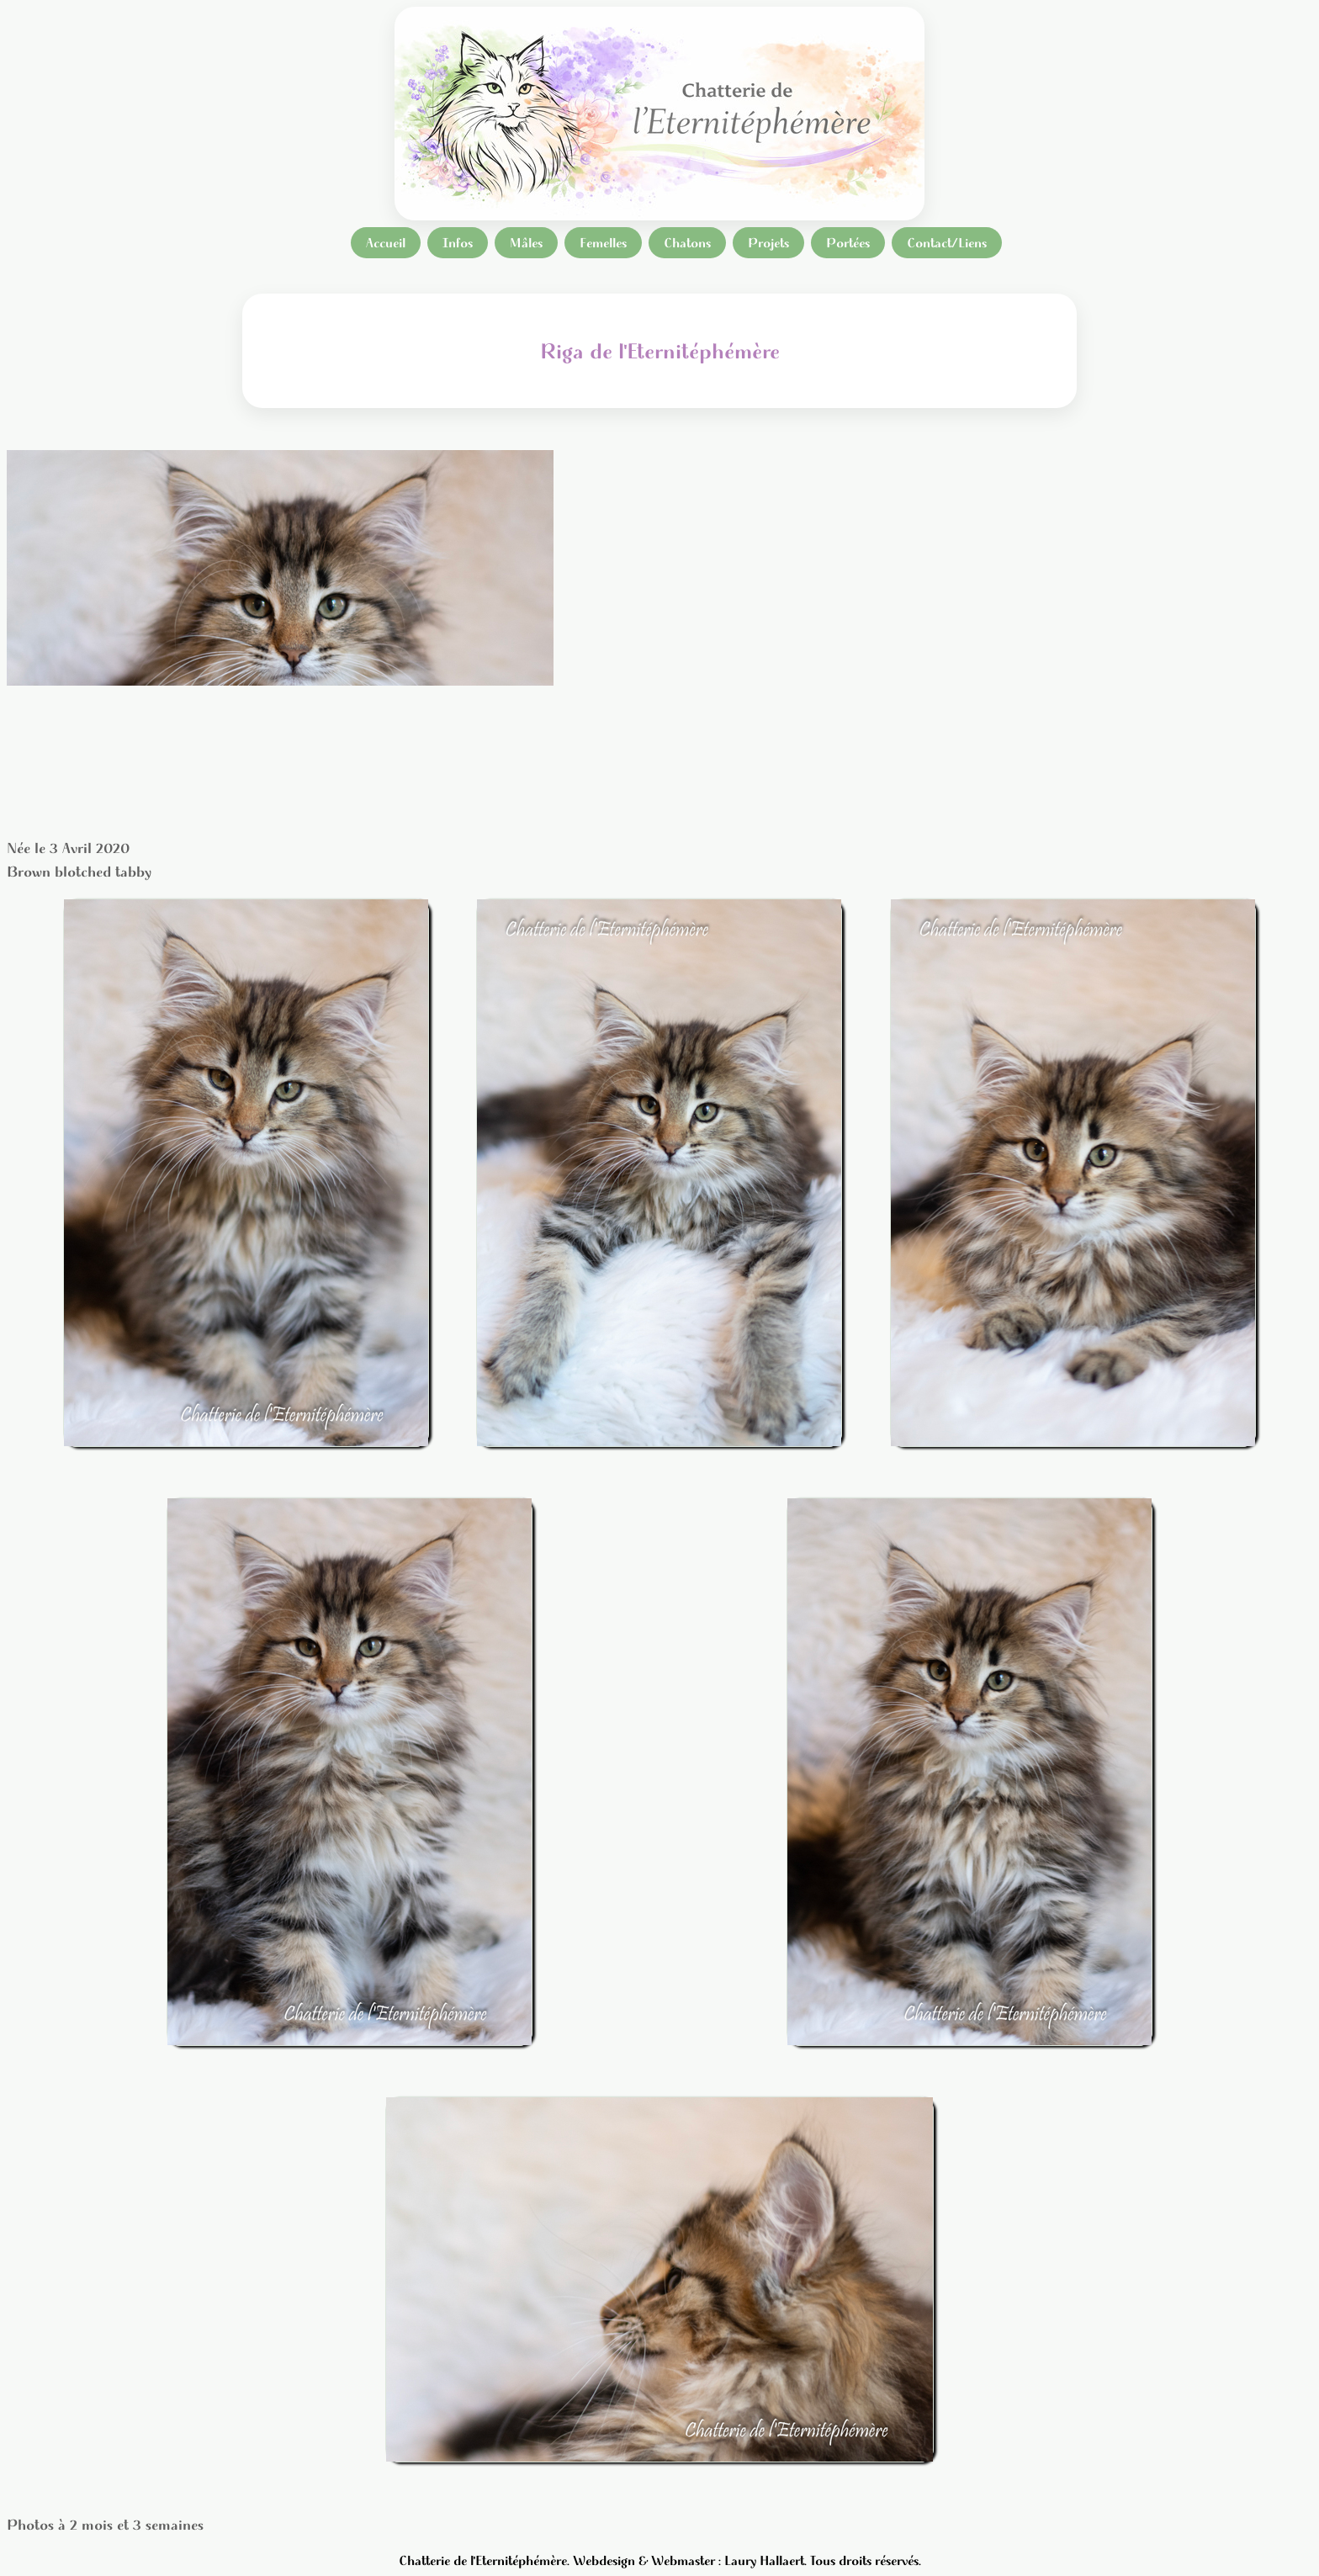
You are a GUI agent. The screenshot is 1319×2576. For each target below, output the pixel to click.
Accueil (385, 243)
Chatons (687, 243)
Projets (768, 243)
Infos (457, 243)
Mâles (526, 243)
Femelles (603, 243)
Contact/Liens (947, 243)
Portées (848, 243)
